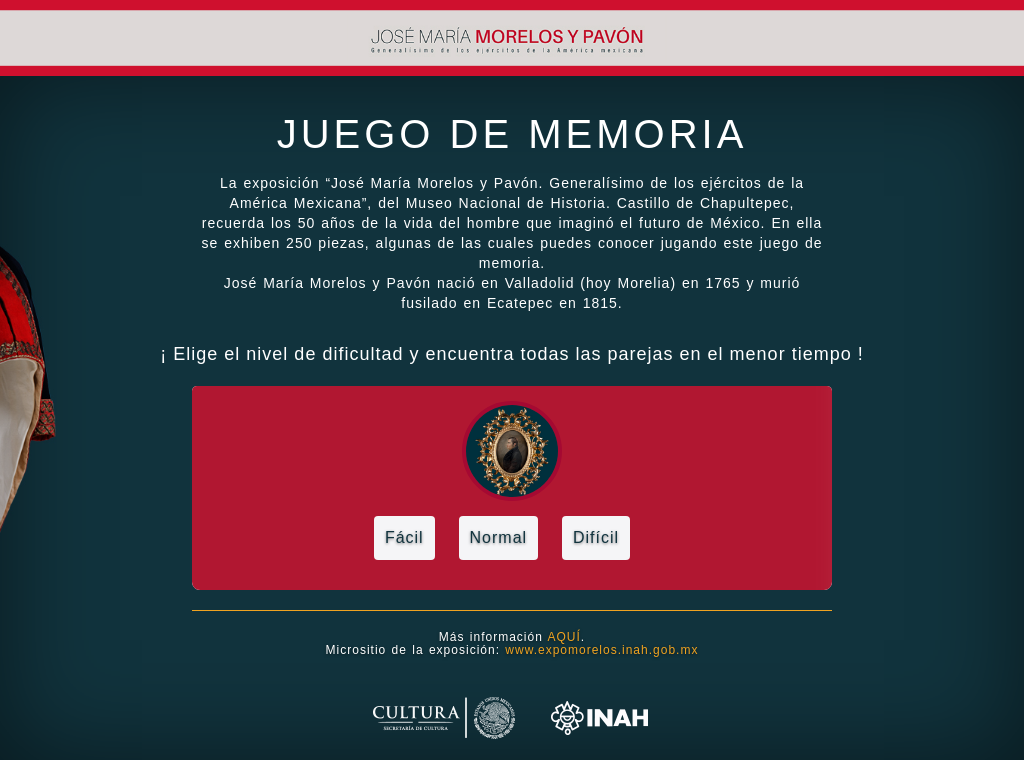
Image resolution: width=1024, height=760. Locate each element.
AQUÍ (564, 637)
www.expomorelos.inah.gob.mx (599, 650)
